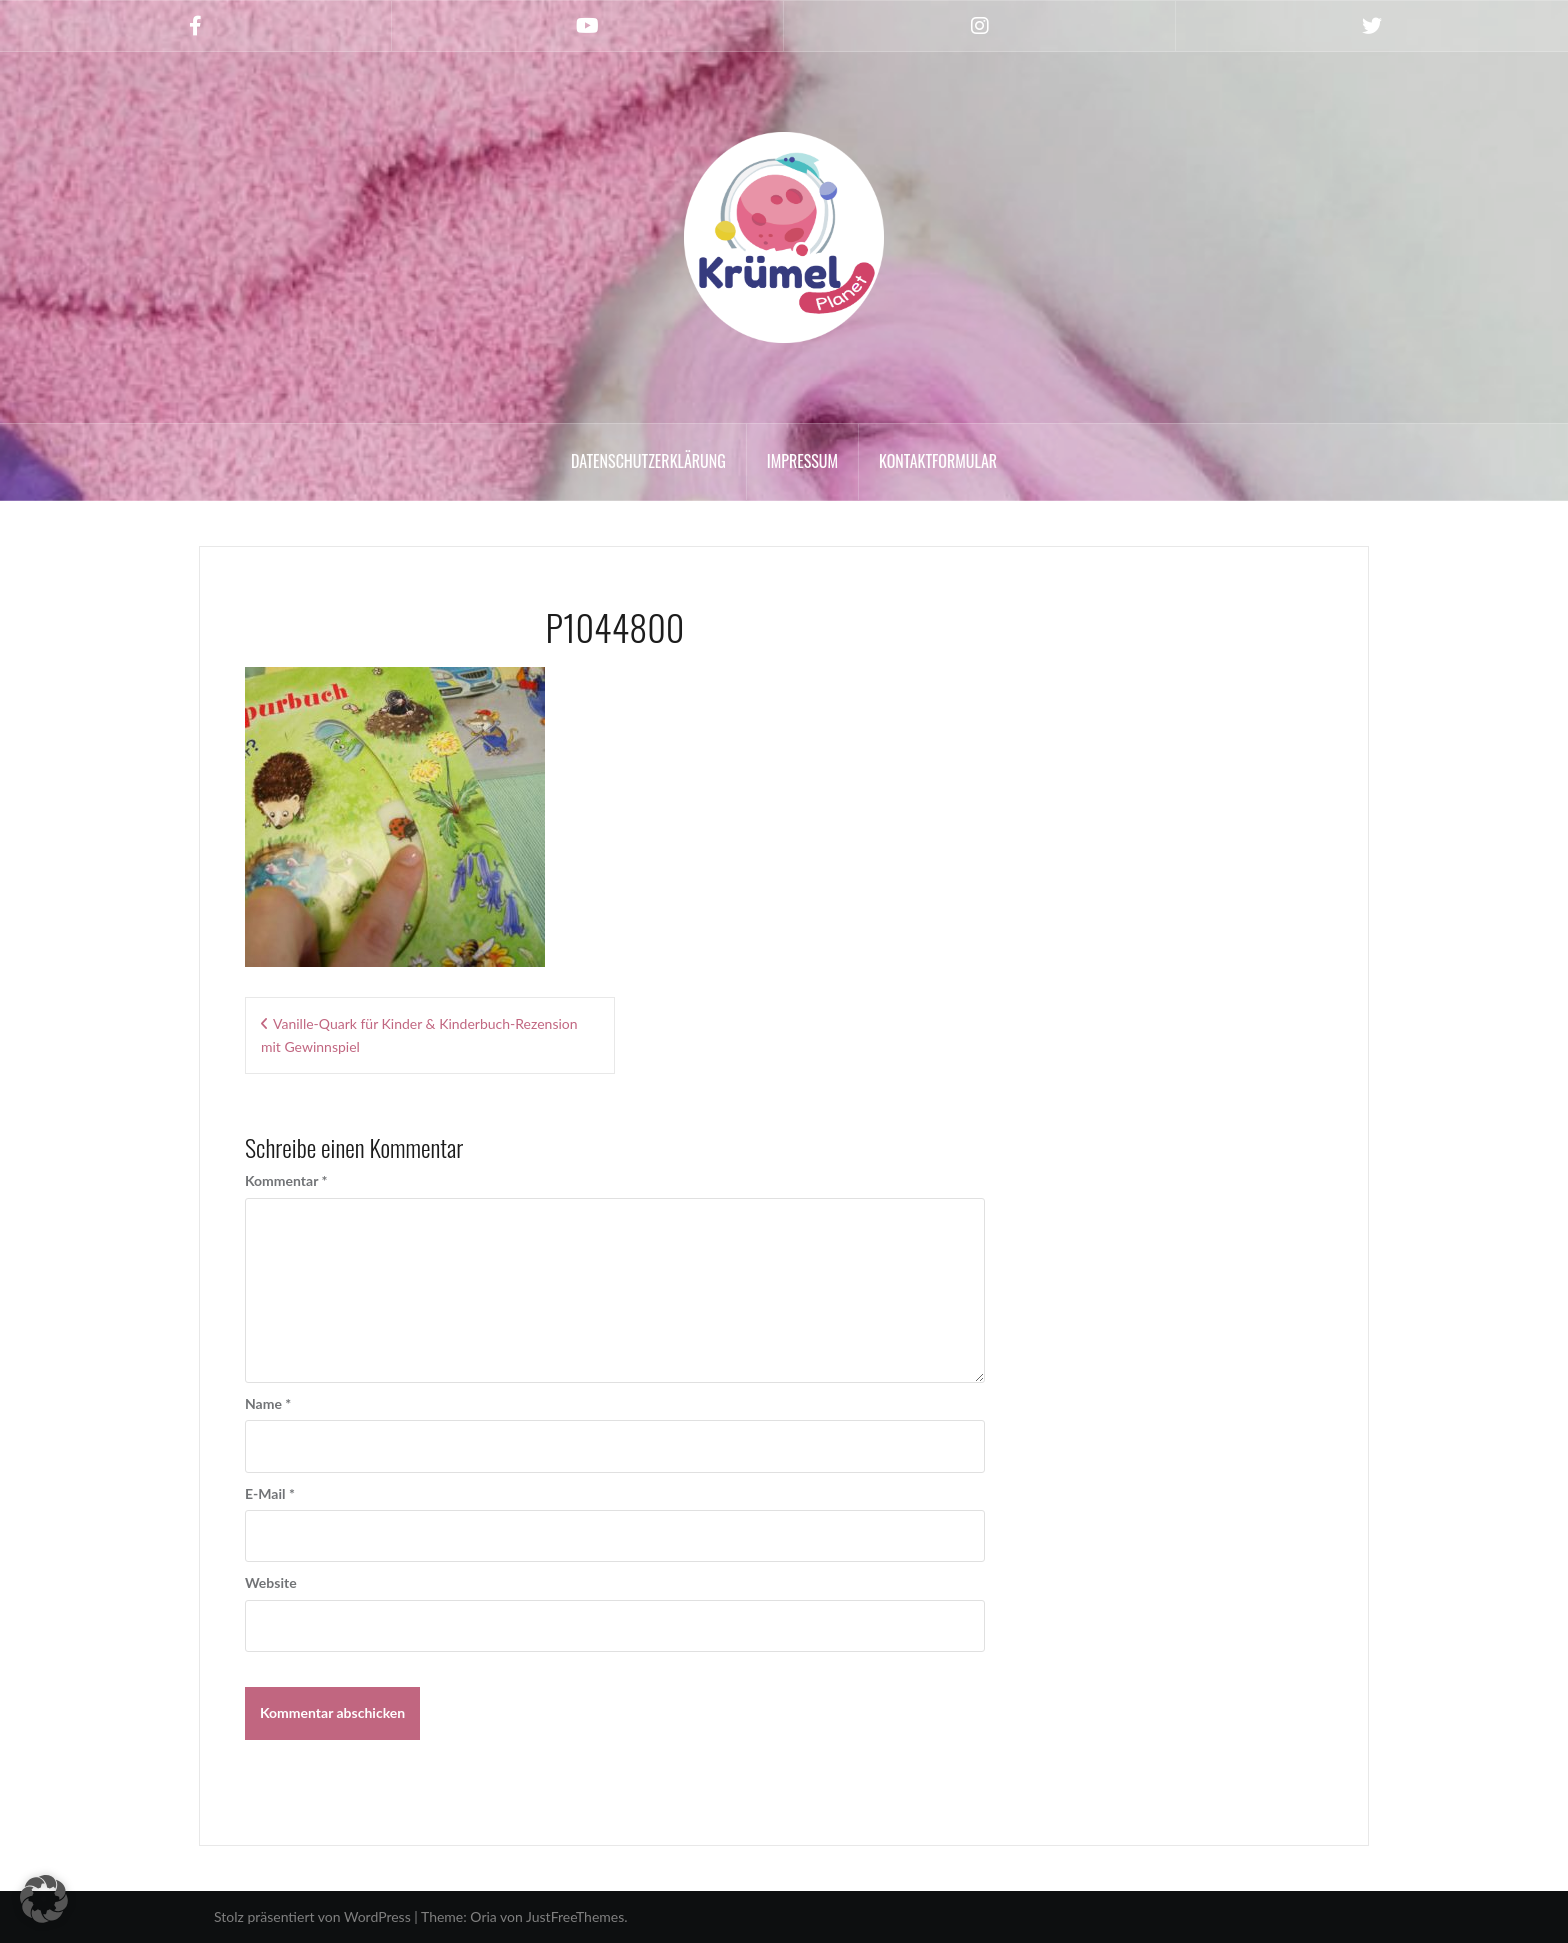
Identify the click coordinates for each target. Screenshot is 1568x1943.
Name (268, 1403)
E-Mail (270, 1493)
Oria (483, 1916)
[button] (44, 1899)
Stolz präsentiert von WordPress (312, 1916)
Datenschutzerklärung (648, 461)
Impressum (802, 461)
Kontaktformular (938, 461)
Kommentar (286, 1180)
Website (271, 1582)
